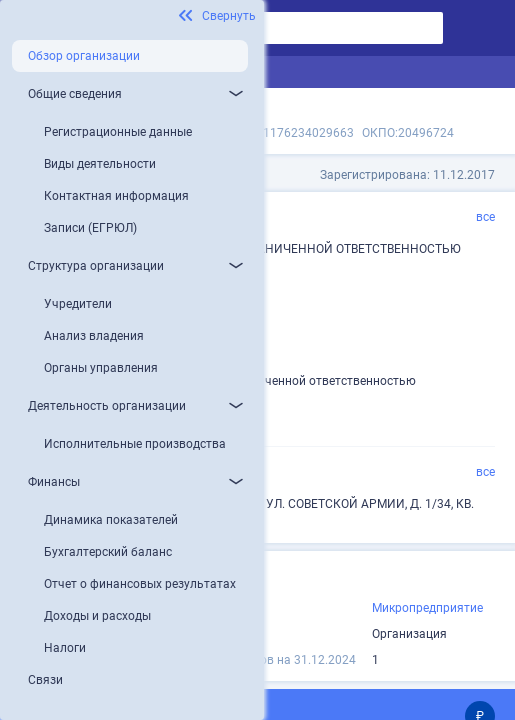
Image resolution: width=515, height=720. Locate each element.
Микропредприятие (427, 608)
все (485, 217)
